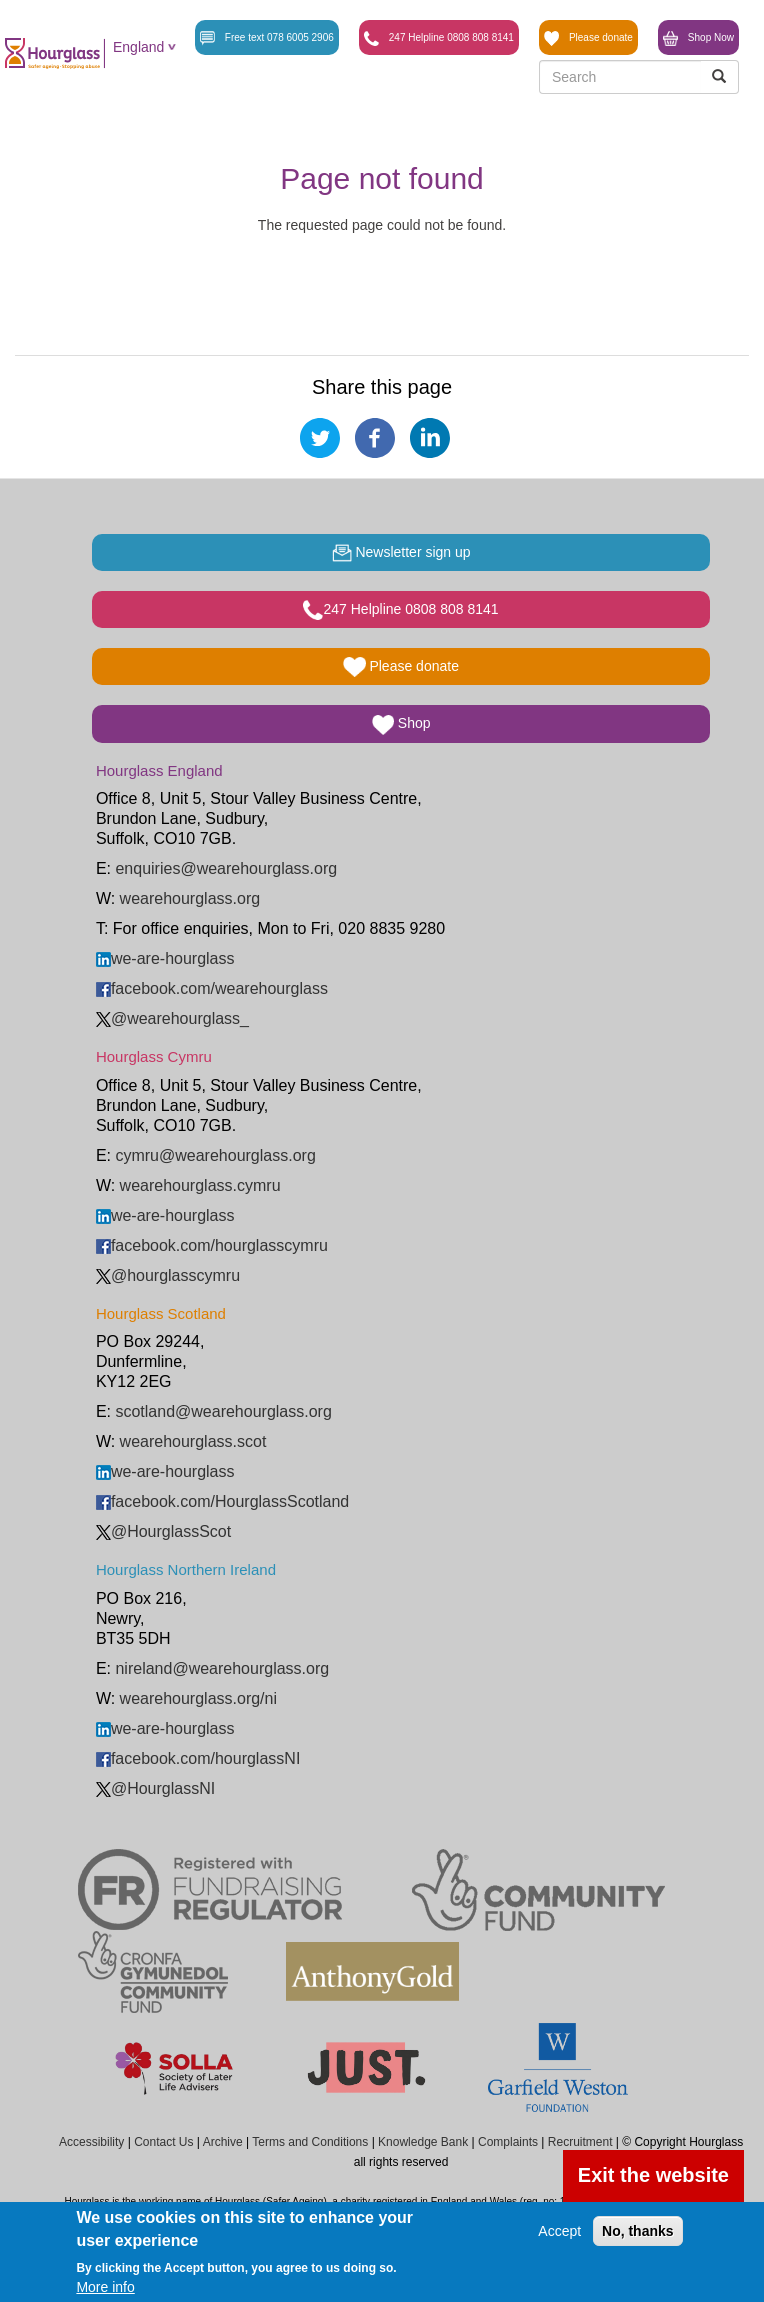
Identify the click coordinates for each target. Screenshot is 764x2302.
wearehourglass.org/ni (198, 1698)
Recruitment (580, 2142)
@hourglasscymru (168, 1275)
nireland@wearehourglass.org (222, 1668)
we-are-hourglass (165, 958)
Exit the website (653, 2175)
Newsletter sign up (401, 553)
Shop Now (698, 38)
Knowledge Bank (423, 2142)
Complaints (508, 2142)
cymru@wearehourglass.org (215, 1155)
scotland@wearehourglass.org (223, 1411)
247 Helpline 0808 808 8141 (439, 38)
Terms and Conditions (310, 2142)
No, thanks (638, 2231)
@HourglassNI (155, 1788)
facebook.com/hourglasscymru (212, 1245)
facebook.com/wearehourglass (212, 988)
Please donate (588, 38)
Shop (401, 725)
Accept (559, 2231)
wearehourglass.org (190, 898)
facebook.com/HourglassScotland (222, 1501)
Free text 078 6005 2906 (267, 38)
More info (105, 2287)
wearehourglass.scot (193, 1441)
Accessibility (91, 2142)
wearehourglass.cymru (200, 1185)
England (138, 47)
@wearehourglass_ (172, 1018)
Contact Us (163, 2142)
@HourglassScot (163, 1531)
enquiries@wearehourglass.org (226, 868)
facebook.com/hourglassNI (198, 1758)
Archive (223, 2142)
